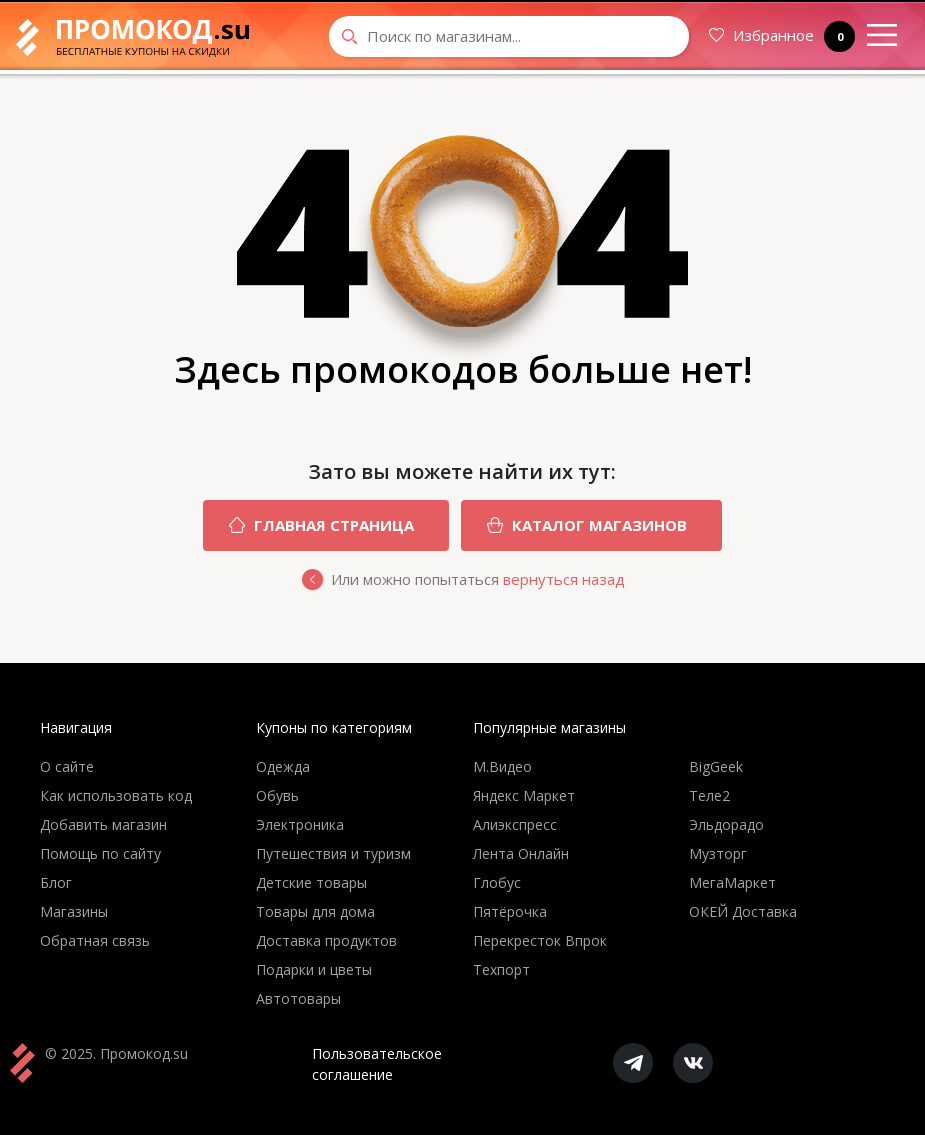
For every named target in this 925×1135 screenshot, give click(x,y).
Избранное (782, 36)
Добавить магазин (103, 824)
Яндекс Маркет (524, 795)
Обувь (277, 795)
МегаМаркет (732, 882)
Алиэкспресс (515, 824)
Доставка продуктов (326, 940)
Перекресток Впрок (540, 940)
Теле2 (709, 795)
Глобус (497, 882)
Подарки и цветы (314, 969)
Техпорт (501, 969)
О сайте (67, 766)
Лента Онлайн (521, 853)
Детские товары (311, 882)
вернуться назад (564, 579)
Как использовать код (116, 795)
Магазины (74, 911)
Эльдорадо (726, 824)
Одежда (283, 766)
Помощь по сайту (100, 853)
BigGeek (716, 766)
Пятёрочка (510, 911)
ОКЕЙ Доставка (743, 911)
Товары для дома (315, 911)
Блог (56, 882)
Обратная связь (95, 940)
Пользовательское (377, 1064)
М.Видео (502, 766)
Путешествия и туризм (333, 853)
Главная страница (308, 525)
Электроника (300, 824)
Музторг (718, 853)
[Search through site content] (509, 36)
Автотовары (298, 998)
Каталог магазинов (574, 525)
